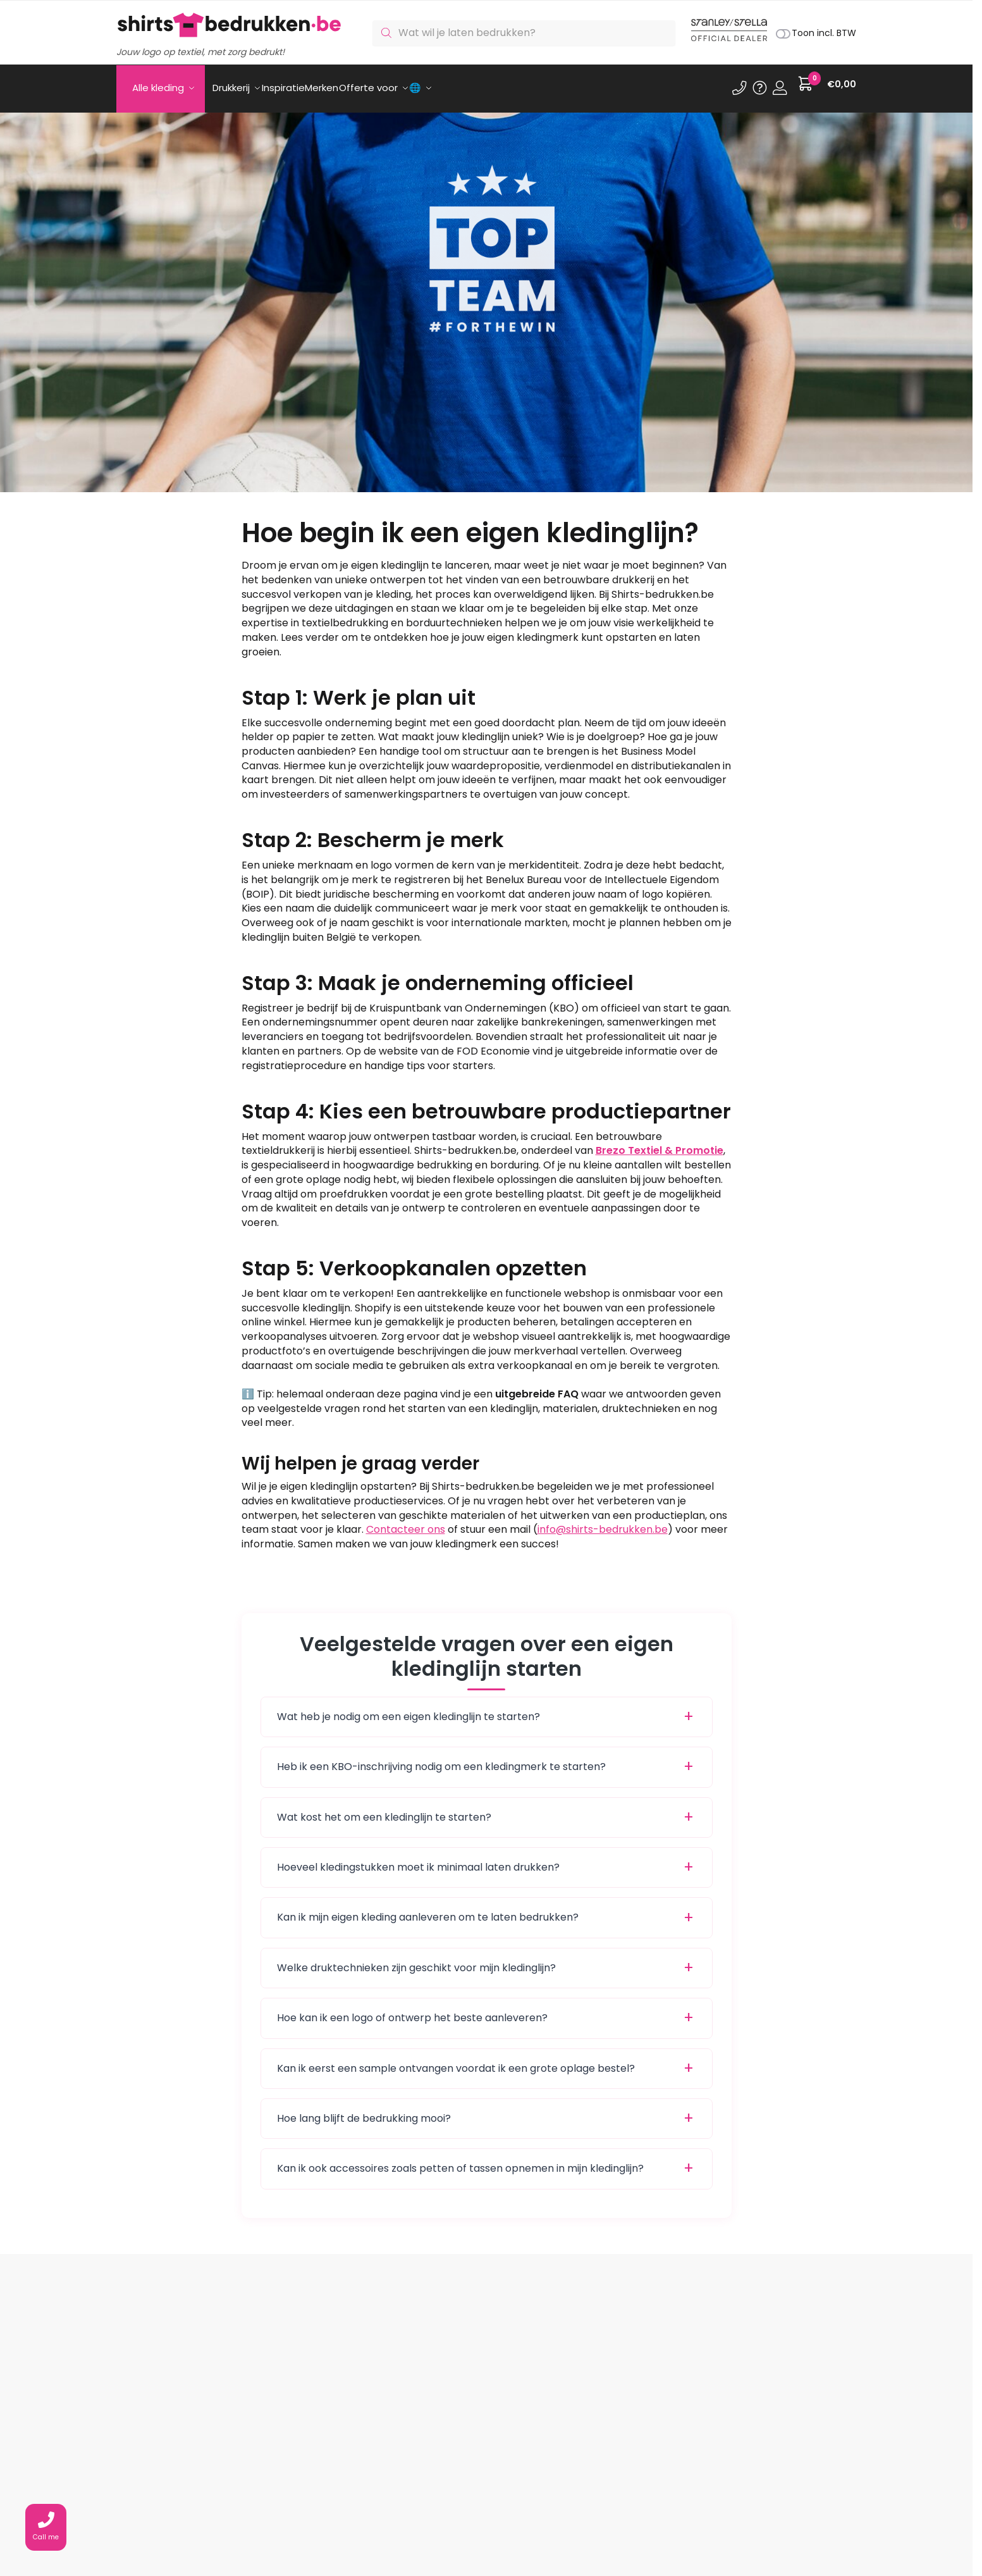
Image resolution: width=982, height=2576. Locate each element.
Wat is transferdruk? (469, 2521)
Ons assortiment (308, 2492)
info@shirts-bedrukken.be (602, 1521)
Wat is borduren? (462, 2506)
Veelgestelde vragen (319, 2506)
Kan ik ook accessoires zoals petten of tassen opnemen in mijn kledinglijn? (460, 2160)
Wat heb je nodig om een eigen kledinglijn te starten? (408, 1709)
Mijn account (299, 2478)
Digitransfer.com (652, 2535)
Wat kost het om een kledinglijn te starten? (384, 1809)
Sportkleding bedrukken (630, 2521)
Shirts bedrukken (614, 2478)
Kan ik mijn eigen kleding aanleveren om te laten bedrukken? (428, 1909)
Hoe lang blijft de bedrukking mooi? (364, 2110)
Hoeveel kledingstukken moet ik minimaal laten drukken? (418, 1859)
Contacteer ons (405, 1521)
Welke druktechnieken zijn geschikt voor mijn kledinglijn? (416, 1960)
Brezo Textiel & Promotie (659, 1143)
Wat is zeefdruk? (461, 2492)
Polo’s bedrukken (614, 2492)
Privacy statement (313, 2535)
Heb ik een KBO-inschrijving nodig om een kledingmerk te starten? (441, 1759)
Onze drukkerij (454, 2478)
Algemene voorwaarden (326, 2521)
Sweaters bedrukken (623, 2506)
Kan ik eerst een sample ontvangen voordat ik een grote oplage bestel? (456, 2060)
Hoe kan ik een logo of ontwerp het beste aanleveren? (412, 2010)
